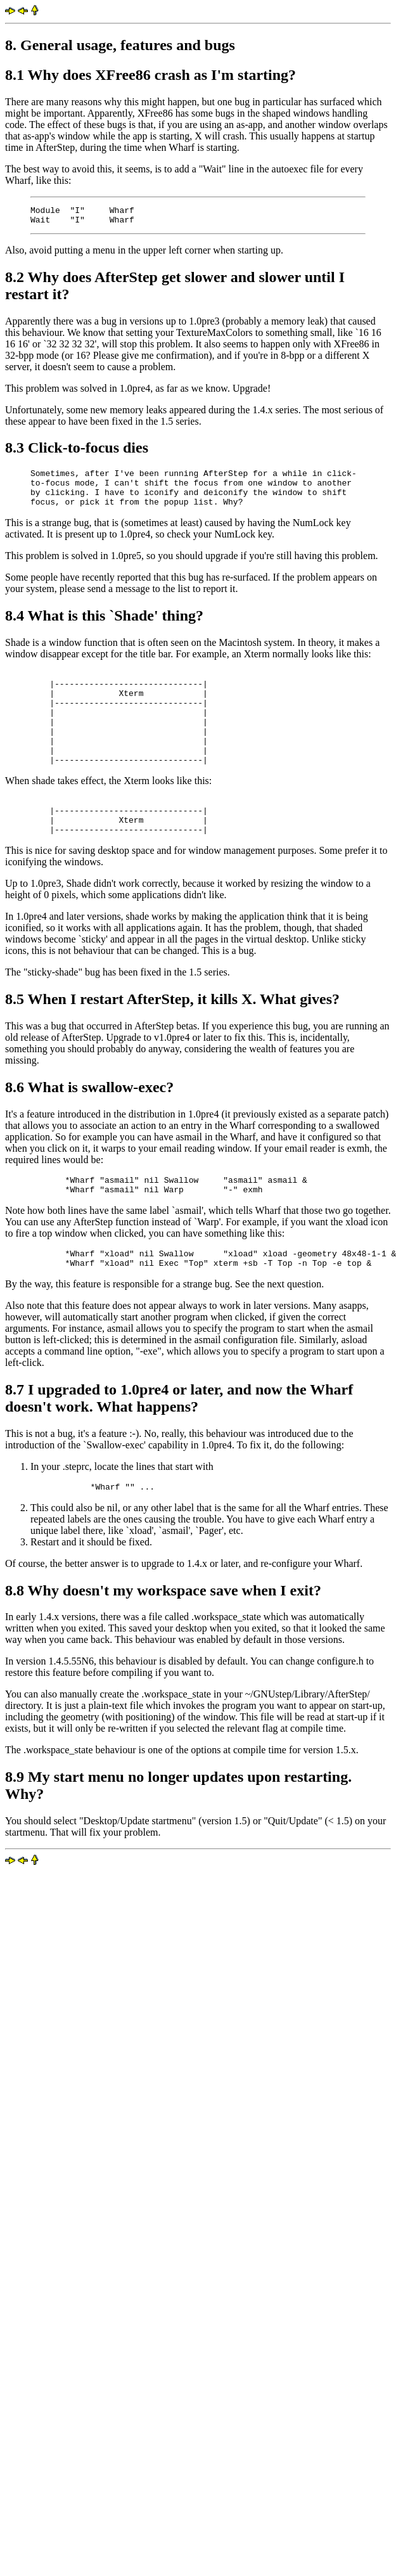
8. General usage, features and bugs (120, 45)
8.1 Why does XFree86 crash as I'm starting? (150, 75)
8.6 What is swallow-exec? (89, 1125)
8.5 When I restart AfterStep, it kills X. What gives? (172, 1037)
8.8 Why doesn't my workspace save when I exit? (163, 1638)
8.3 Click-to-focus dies (76, 451)
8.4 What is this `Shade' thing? (104, 627)
